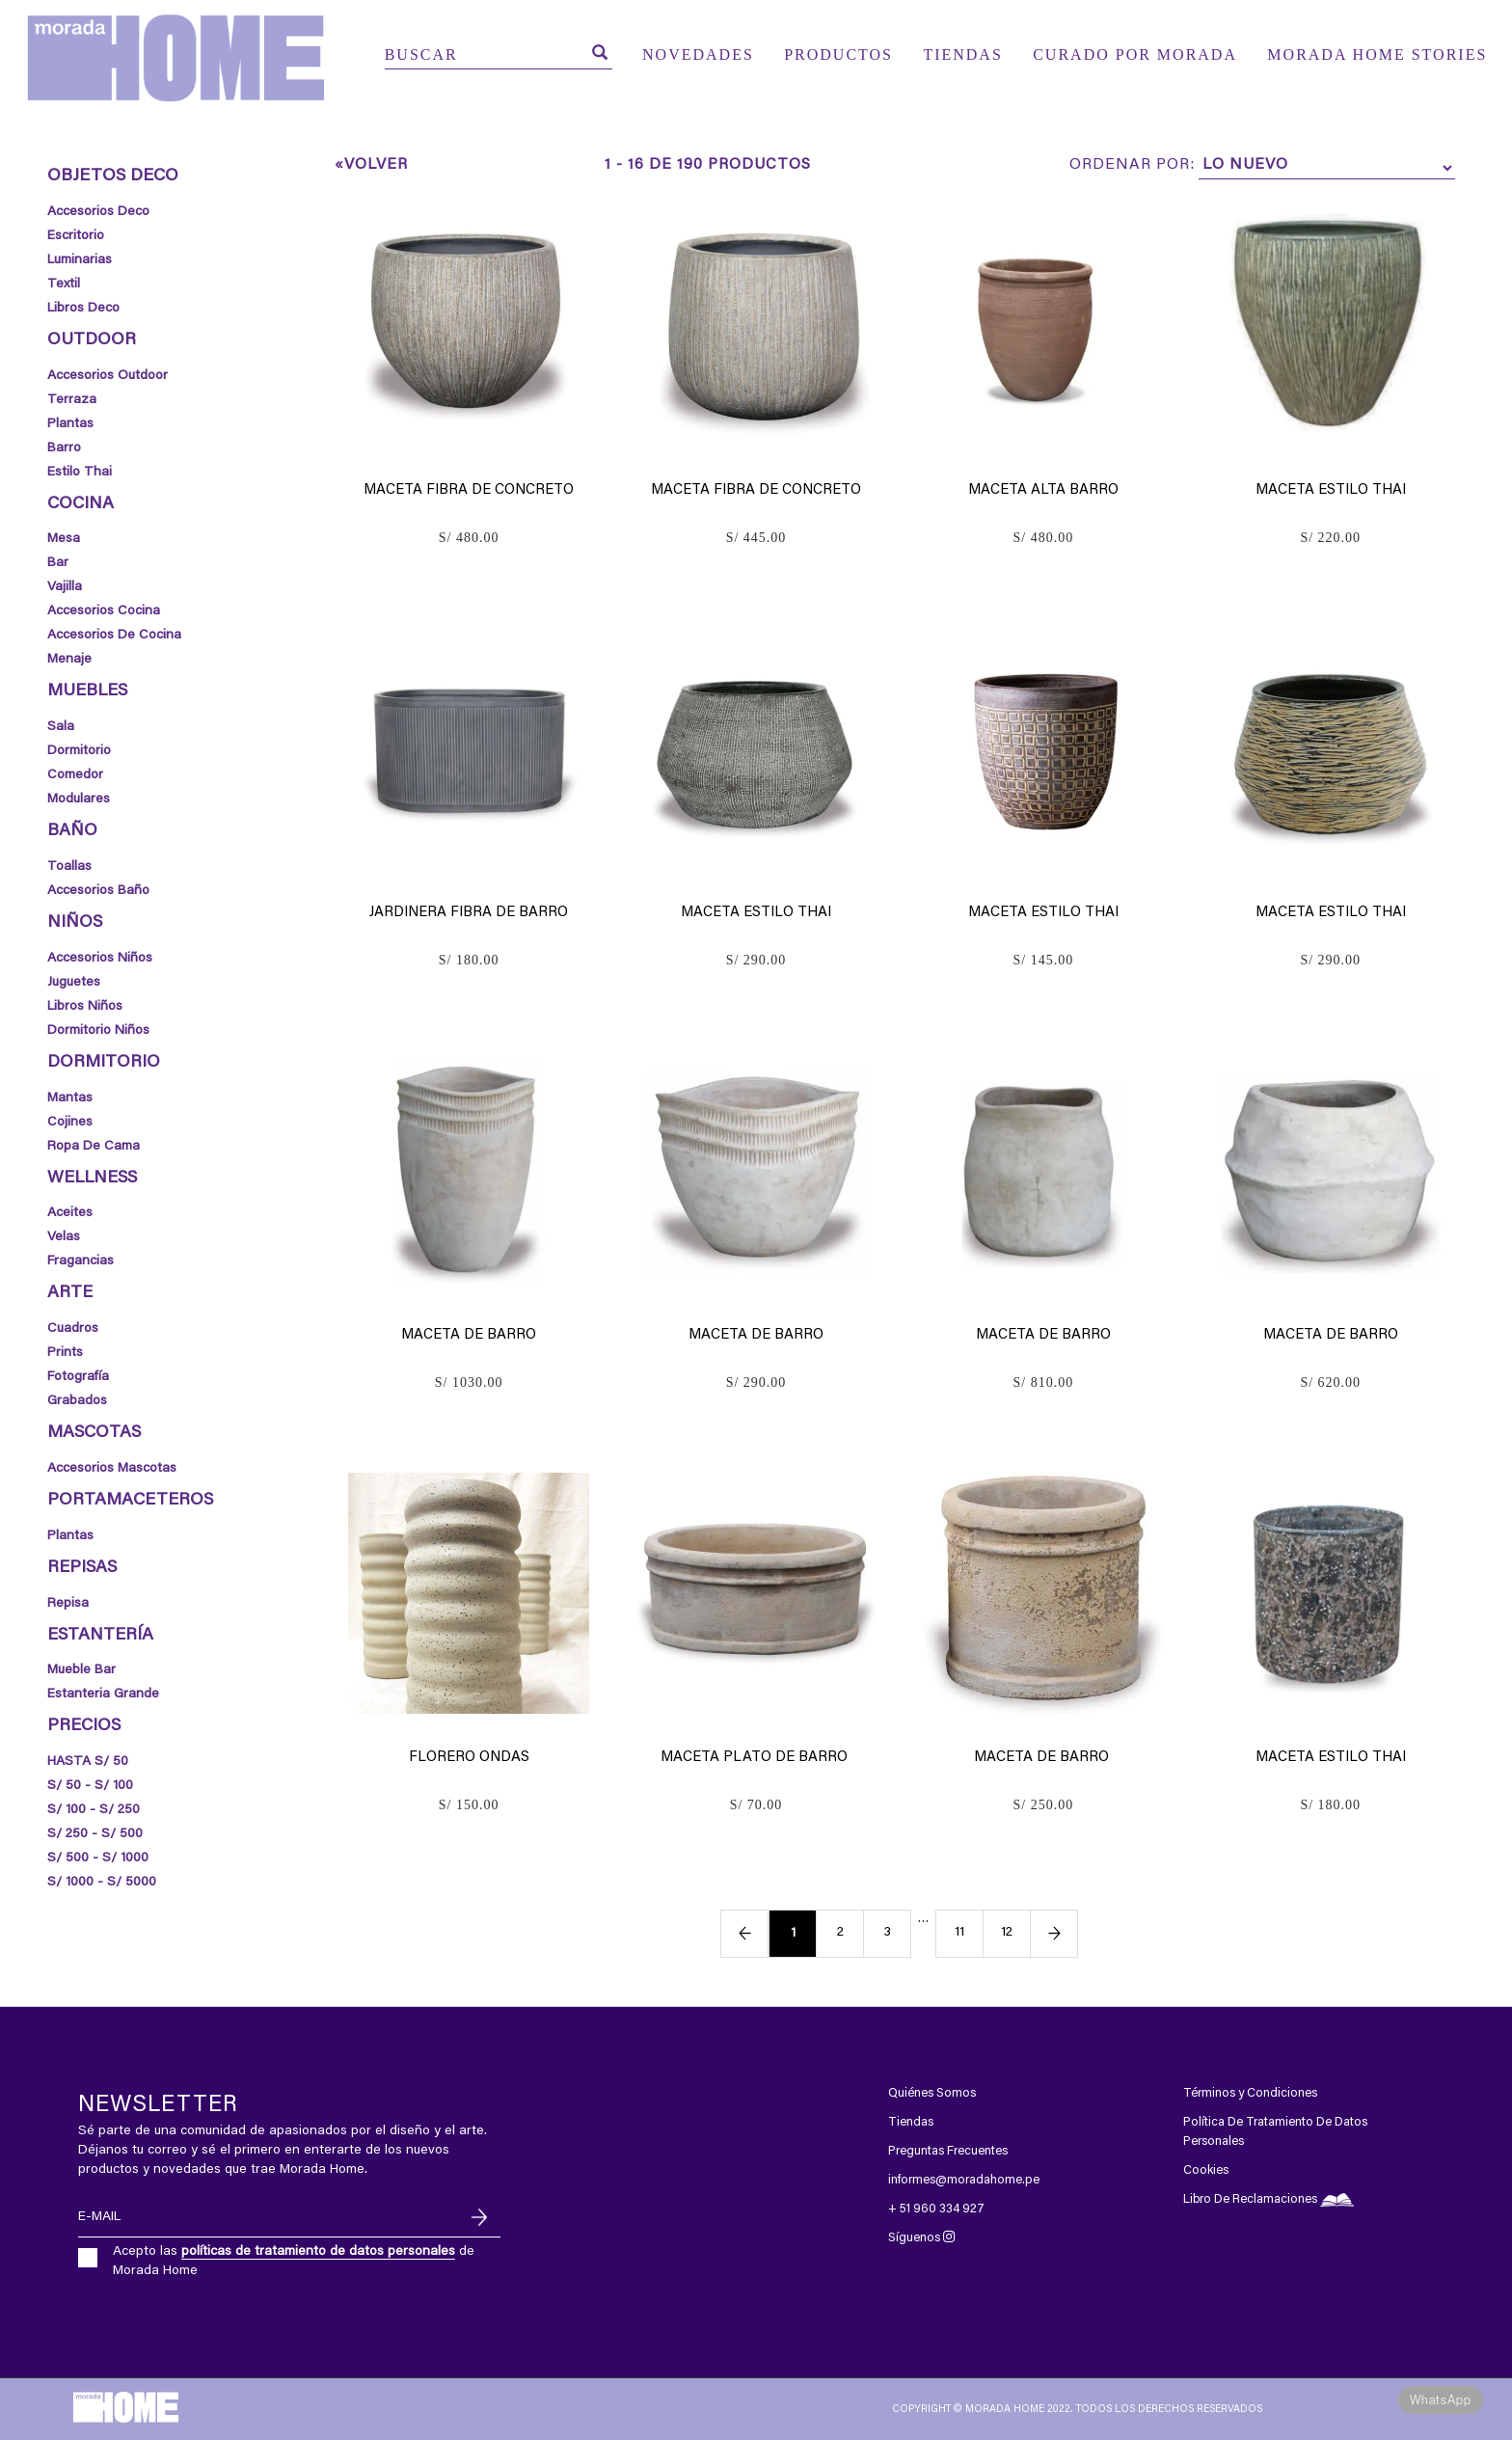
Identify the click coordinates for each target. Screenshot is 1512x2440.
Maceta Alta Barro (1043, 490)
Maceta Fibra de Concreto (469, 490)
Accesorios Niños (99, 958)
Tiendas (910, 2122)
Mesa (63, 539)
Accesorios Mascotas (111, 1469)
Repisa (68, 1604)
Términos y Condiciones (1250, 2093)
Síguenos (921, 2238)
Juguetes (73, 983)
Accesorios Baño (98, 891)
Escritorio (75, 236)
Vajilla (64, 587)
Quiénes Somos (932, 2093)
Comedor (75, 775)
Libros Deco (83, 308)
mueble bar (81, 1670)
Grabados (77, 1401)
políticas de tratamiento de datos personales (318, 2252)
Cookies (1205, 2170)
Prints (65, 1353)
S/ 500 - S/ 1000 (97, 1858)
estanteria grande (103, 1694)
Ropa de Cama (93, 1146)
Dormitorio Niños (98, 1031)
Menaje (69, 659)
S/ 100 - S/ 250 (93, 1810)
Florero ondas (469, 1757)
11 (959, 1932)
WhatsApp (1441, 2400)
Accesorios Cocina (103, 611)
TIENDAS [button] (962, 54)
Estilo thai (79, 472)
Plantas (70, 424)
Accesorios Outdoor (107, 376)
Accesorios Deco (98, 212)
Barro (64, 448)
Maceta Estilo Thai (1331, 490)
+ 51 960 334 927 (936, 2209)
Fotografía (78, 1377)
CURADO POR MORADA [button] (1135, 54)
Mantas (70, 1098)
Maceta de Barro (468, 1335)
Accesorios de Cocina (114, 635)
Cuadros (72, 1329)
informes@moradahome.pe (964, 2180)
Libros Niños (84, 1007)
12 (1006, 1932)
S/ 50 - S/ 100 (90, 1786)
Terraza (71, 400)
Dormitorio (79, 751)
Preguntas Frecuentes (948, 2151)
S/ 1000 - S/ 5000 (101, 1882)
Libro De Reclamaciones (1268, 2199)
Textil (63, 284)
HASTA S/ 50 (87, 1762)
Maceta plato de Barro (756, 1757)
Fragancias (80, 1261)
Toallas (69, 867)
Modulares (78, 799)
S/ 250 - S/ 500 (95, 1834)
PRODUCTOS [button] (838, 54)
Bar (57, 563)
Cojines (70, 1122)
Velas (63, 1237)
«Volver (371, 165)
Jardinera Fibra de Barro (468, 913)
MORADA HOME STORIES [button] (1377, 54)
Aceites (70, 1213)
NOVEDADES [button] (698, 54)
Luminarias (79, 260)
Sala (60, 727)
